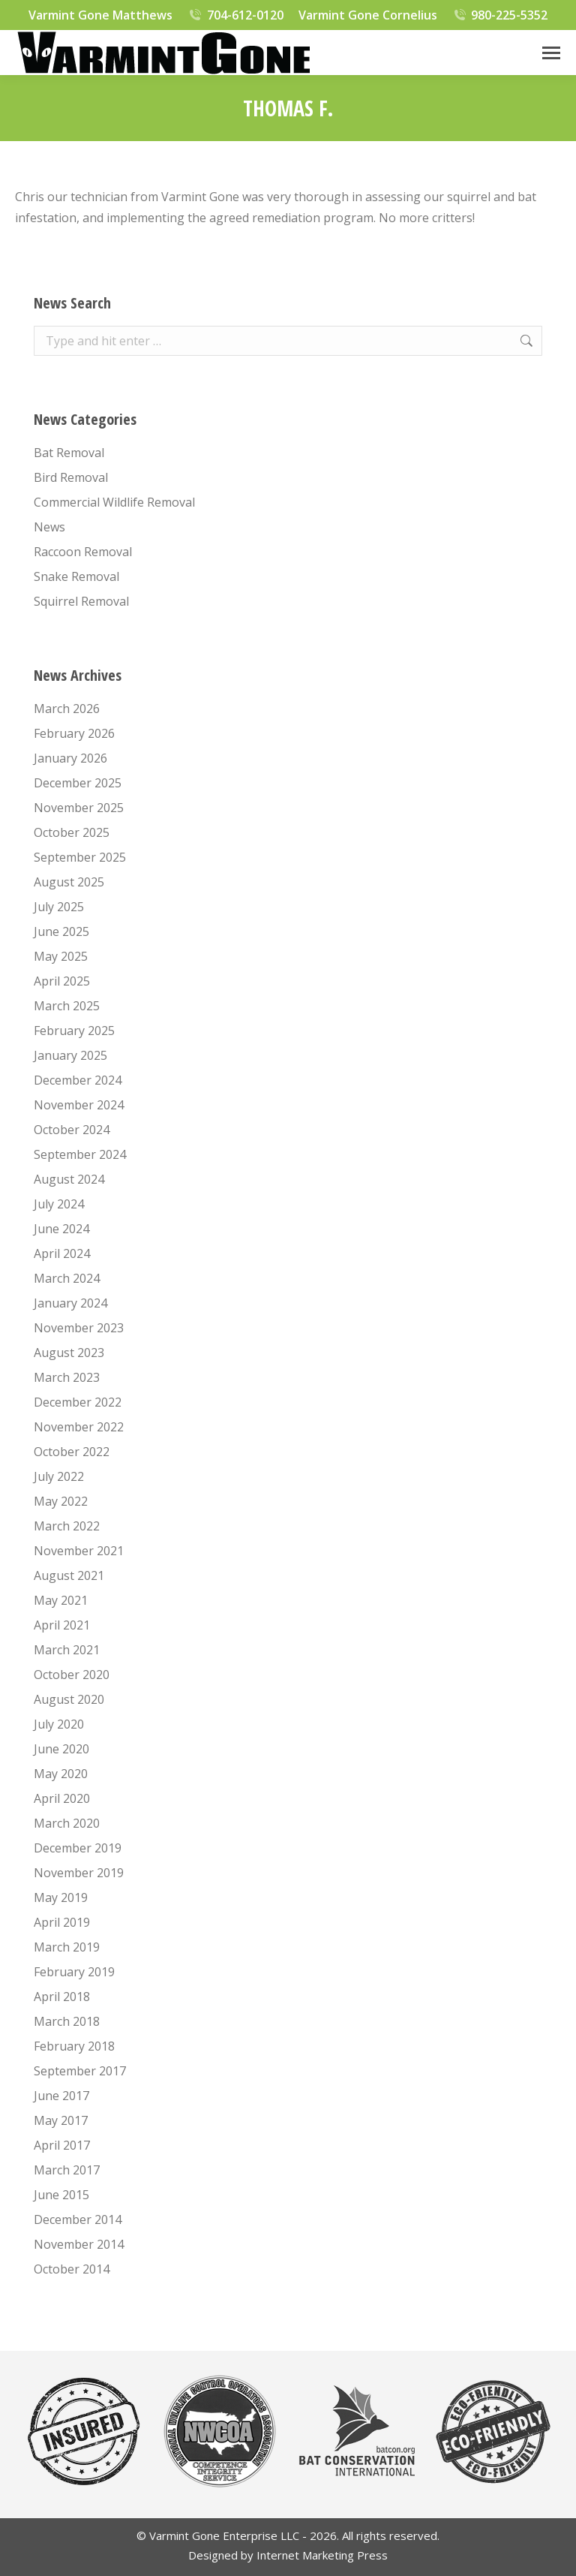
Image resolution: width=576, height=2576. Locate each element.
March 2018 (67, 2021)
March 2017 (67, 2170)
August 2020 (69, 1699)
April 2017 (62, 2145)
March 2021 (67, 1650)
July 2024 (59, 1204)
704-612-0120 (236, 15)
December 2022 (78, 1402)
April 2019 (62, 1922)
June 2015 (61, 2194)
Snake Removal (76, 576)
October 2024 (72, 1129)
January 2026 (70, 758)
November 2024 (79, 1105)
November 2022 (79, 1427)
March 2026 (67, 708)
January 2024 (70, 1303)
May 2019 (61, 1897)
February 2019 (74, 1972)
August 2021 (69, 1575)
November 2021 (79, 1550)
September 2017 (80, 2071)
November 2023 (79, 1328)
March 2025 (67, 1006)
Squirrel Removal (81, 601)
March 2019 (67, 1947)
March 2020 (67, 1823)
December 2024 (78, 1080)
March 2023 (67, 1377)
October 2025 (72, 832)
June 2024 (61, 1228)
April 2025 (62, 981)
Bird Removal (71, 477)
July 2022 (59, 1476)
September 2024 (80, 1154)
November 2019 (79, 1872)
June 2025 (61, 931)
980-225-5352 (500, 15)
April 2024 (62, 1253)
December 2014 (78, 2219)
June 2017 (61, 2095)
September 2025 (80, 857)
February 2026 (74, 733)
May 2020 (61, 1773)
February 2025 (74, 1030)
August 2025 (69, 882)
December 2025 (78, 783)
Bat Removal (69, 452)
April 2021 (62, 1625)
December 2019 (78, 1848)
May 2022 (61, 1501)
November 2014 (79, 2244)
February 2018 (74, 2046)
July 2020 (59, 1724)
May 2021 (61, 1600)
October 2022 (72, 1451)
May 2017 (61, 2120)
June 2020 (61, 1749)
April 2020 (62, 1798)
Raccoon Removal (83, 551)
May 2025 (61, 956)
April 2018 (62, 1996)
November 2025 (79, 807)
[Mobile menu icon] (551, 53)
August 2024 (69, 1179)
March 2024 (67, 1278)
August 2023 (69, 1352)
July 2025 (59, 906)
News (49, 527)
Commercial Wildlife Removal (114, 502)
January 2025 (70, 1055)
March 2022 (67, 1526)
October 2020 (72, 1674)
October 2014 (72, 2269)
